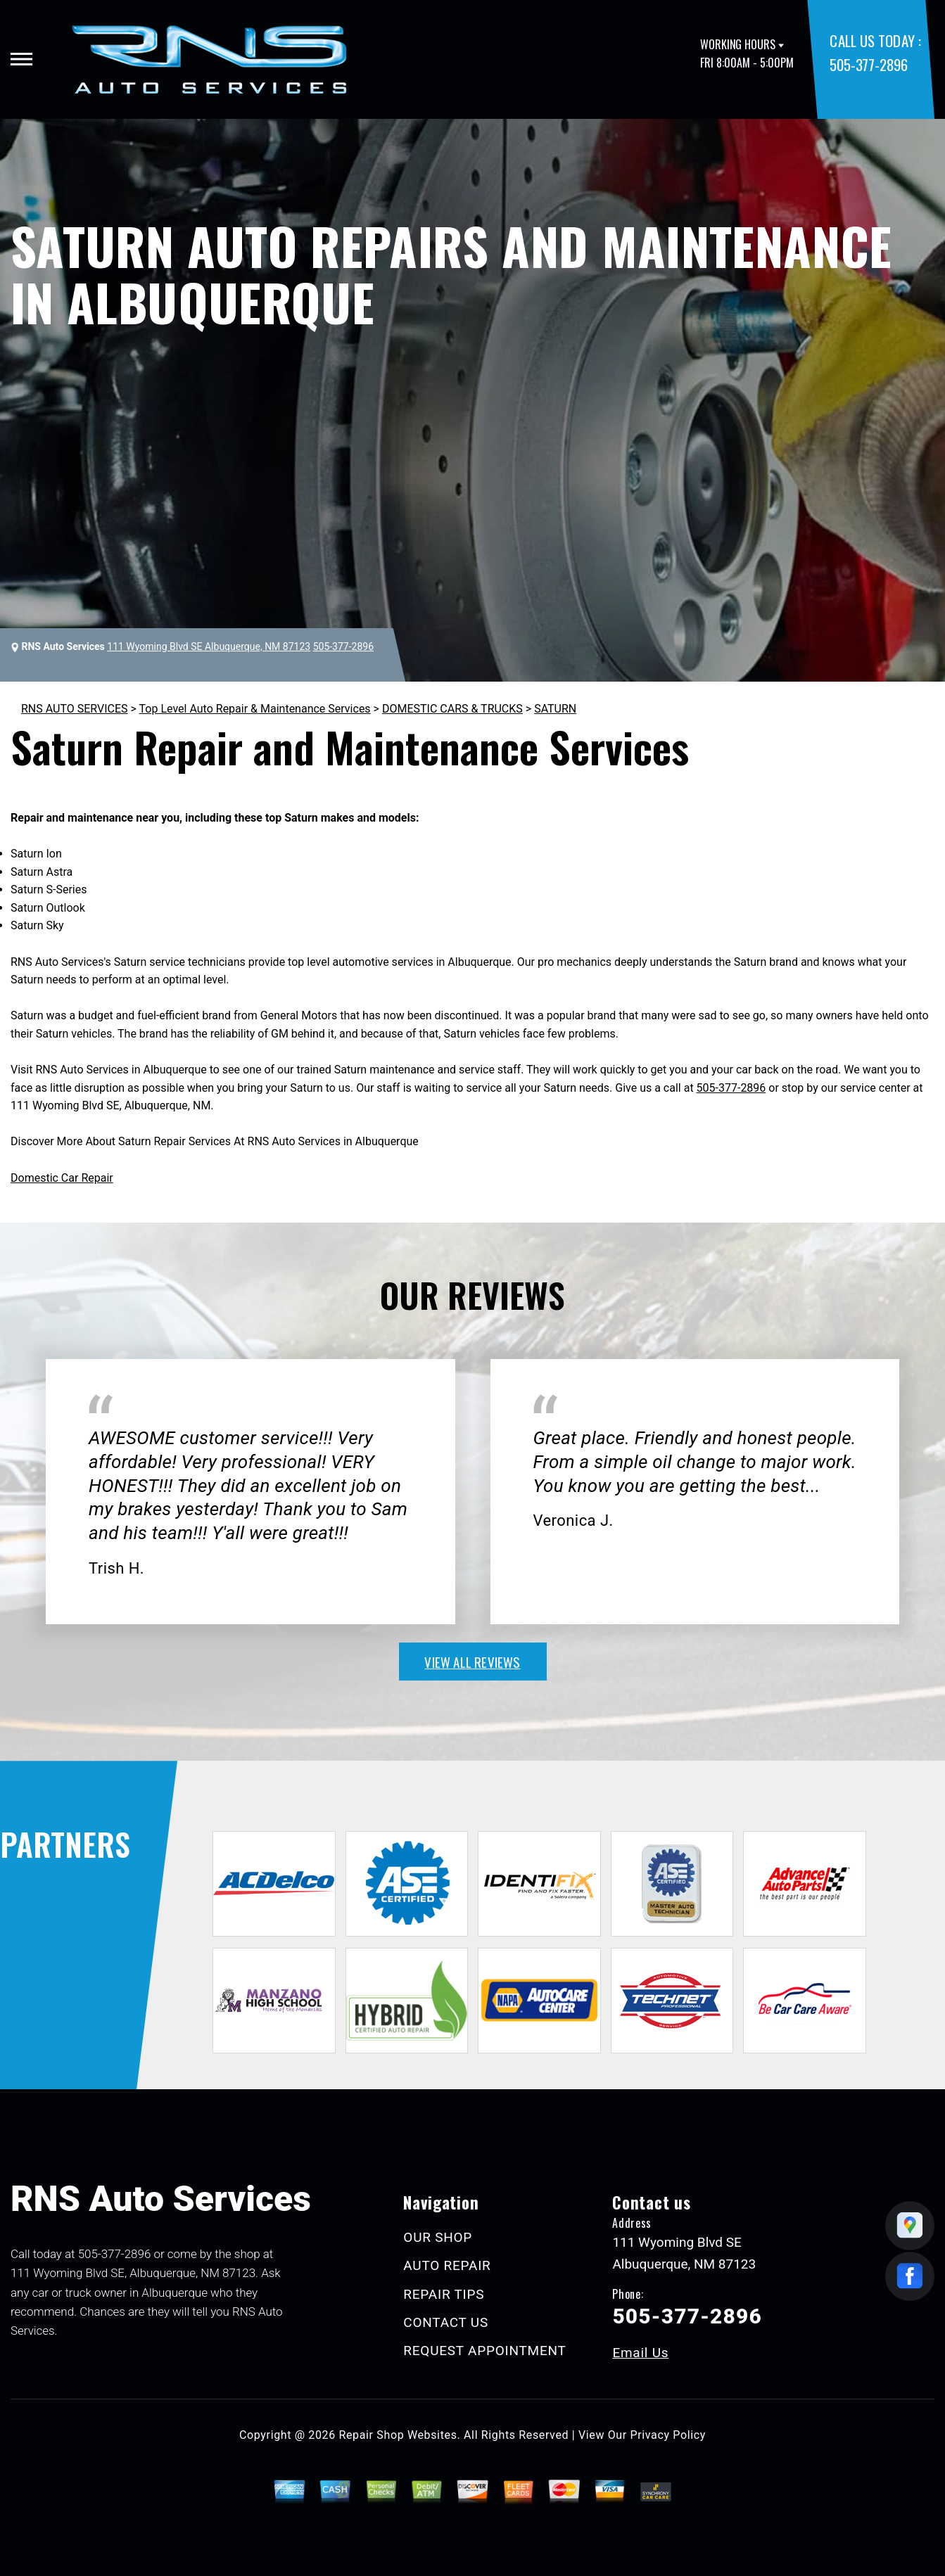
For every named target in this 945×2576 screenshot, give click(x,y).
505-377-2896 (868, 64)
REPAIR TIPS (443, 2294)
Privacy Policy (668, 2435)
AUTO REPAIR (446, 2265)
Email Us (640, 2352)
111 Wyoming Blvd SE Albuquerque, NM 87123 (208, 646)
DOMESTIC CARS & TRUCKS (452, 708)
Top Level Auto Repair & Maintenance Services (255, 708)
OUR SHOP (437, 2237)
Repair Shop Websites (398, 2435)
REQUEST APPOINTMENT (484, 2350)
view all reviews (472, 1661)
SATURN (555, 708)
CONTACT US (445, 2322)
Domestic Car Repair (62, 1178)
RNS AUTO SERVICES (74, 708)
